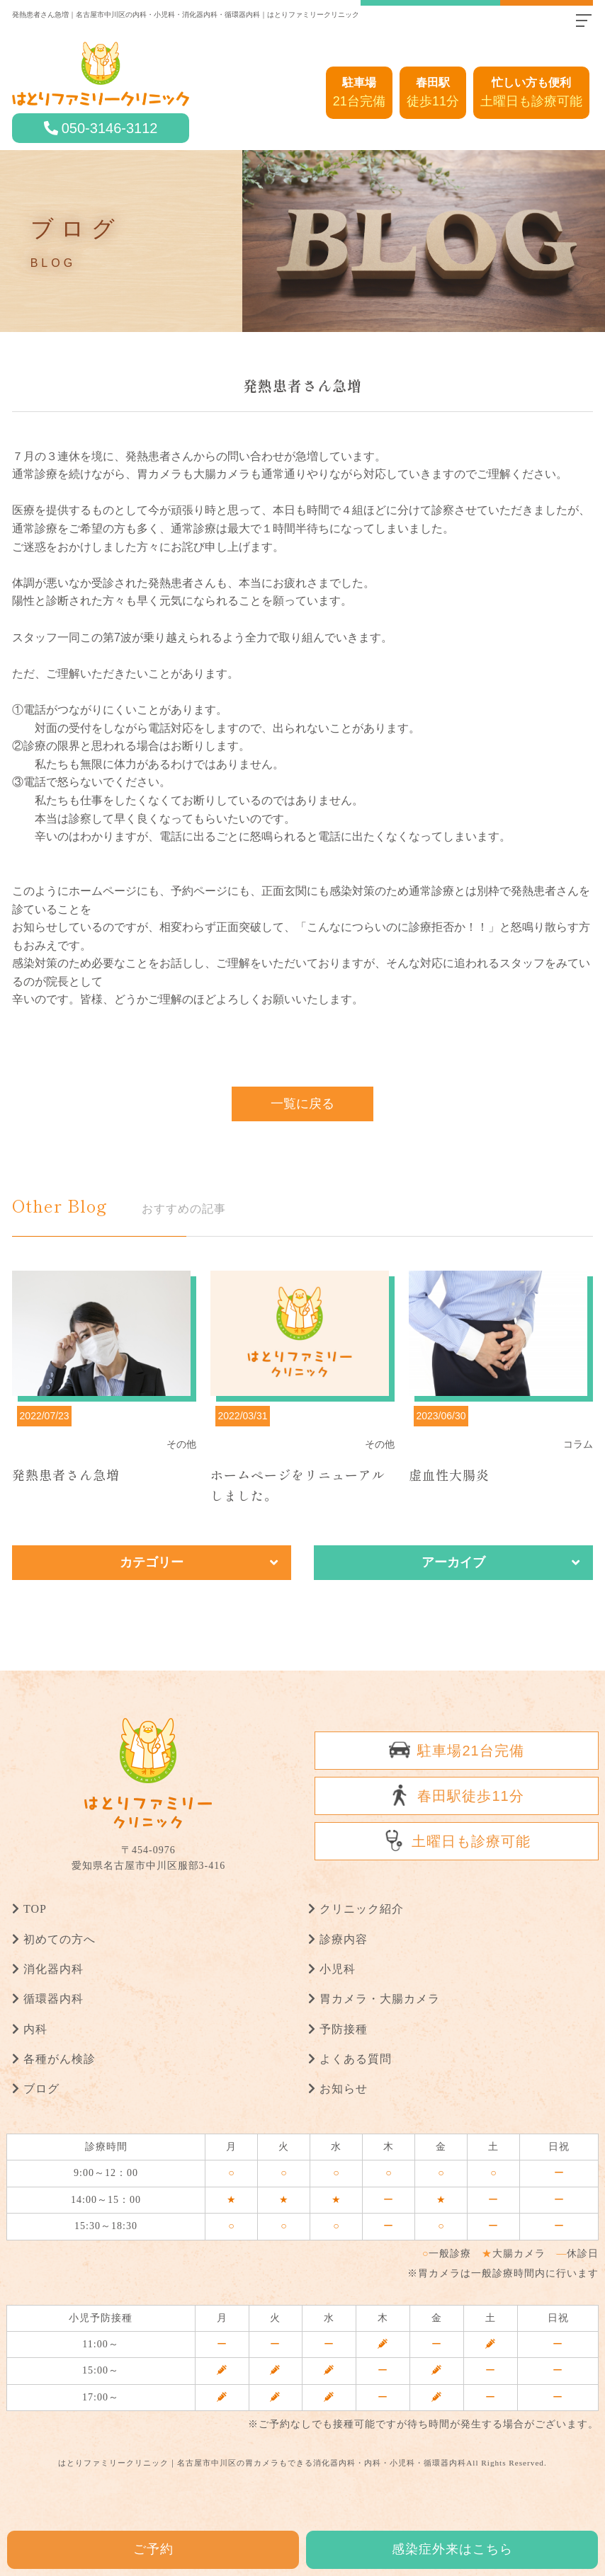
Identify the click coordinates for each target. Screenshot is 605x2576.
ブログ (41, 2089)
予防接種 (344, 2028)
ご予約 (153, 2549)
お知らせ (344, 2089)
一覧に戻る (302, 1104)
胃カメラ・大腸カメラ (380, 1999)
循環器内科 (53, 1999)
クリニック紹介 (362, 1909)
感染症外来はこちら (452, 2549)
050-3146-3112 (110, 128)
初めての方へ (59, 1939)
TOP (35, 1909)
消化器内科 (53, 1969)
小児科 (338, 1969)
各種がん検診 (59, 2058)
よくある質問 (356, 2058)
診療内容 (344, 1939)
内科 (35, 2028)
